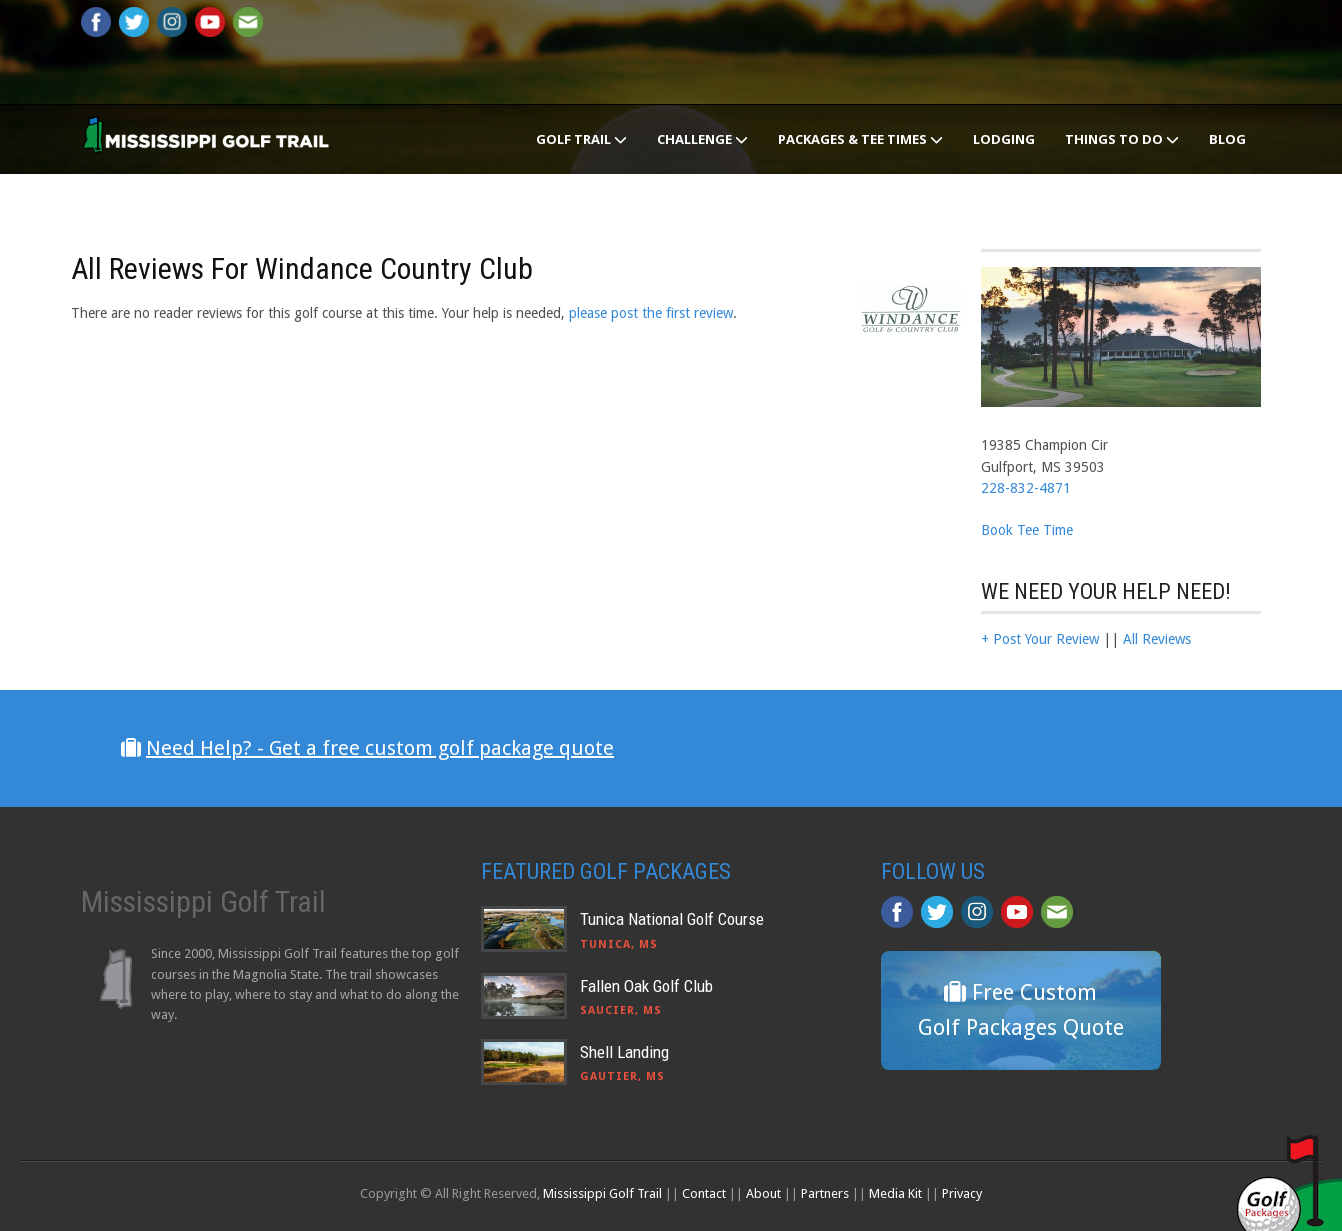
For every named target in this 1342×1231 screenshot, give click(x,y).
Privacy (962, 1193)
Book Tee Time (1027, 530)
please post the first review (651, 313)
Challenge (702, 139)
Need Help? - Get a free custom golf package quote (380, 748)
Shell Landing (624, 1052)
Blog (1227, 139)
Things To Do (1122, 139)
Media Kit (895, 1193)
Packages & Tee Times (860, 139)
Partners (825, 1193)
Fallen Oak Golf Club (646, 986)
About (763, 1193)
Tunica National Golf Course (672, 919)
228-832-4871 (1026, 488)
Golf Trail (581, 139)
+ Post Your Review (1040, 639)
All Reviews (1157, 639)
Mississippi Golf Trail (602, 1193)
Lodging (1004, 139)
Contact (704, 1193)
